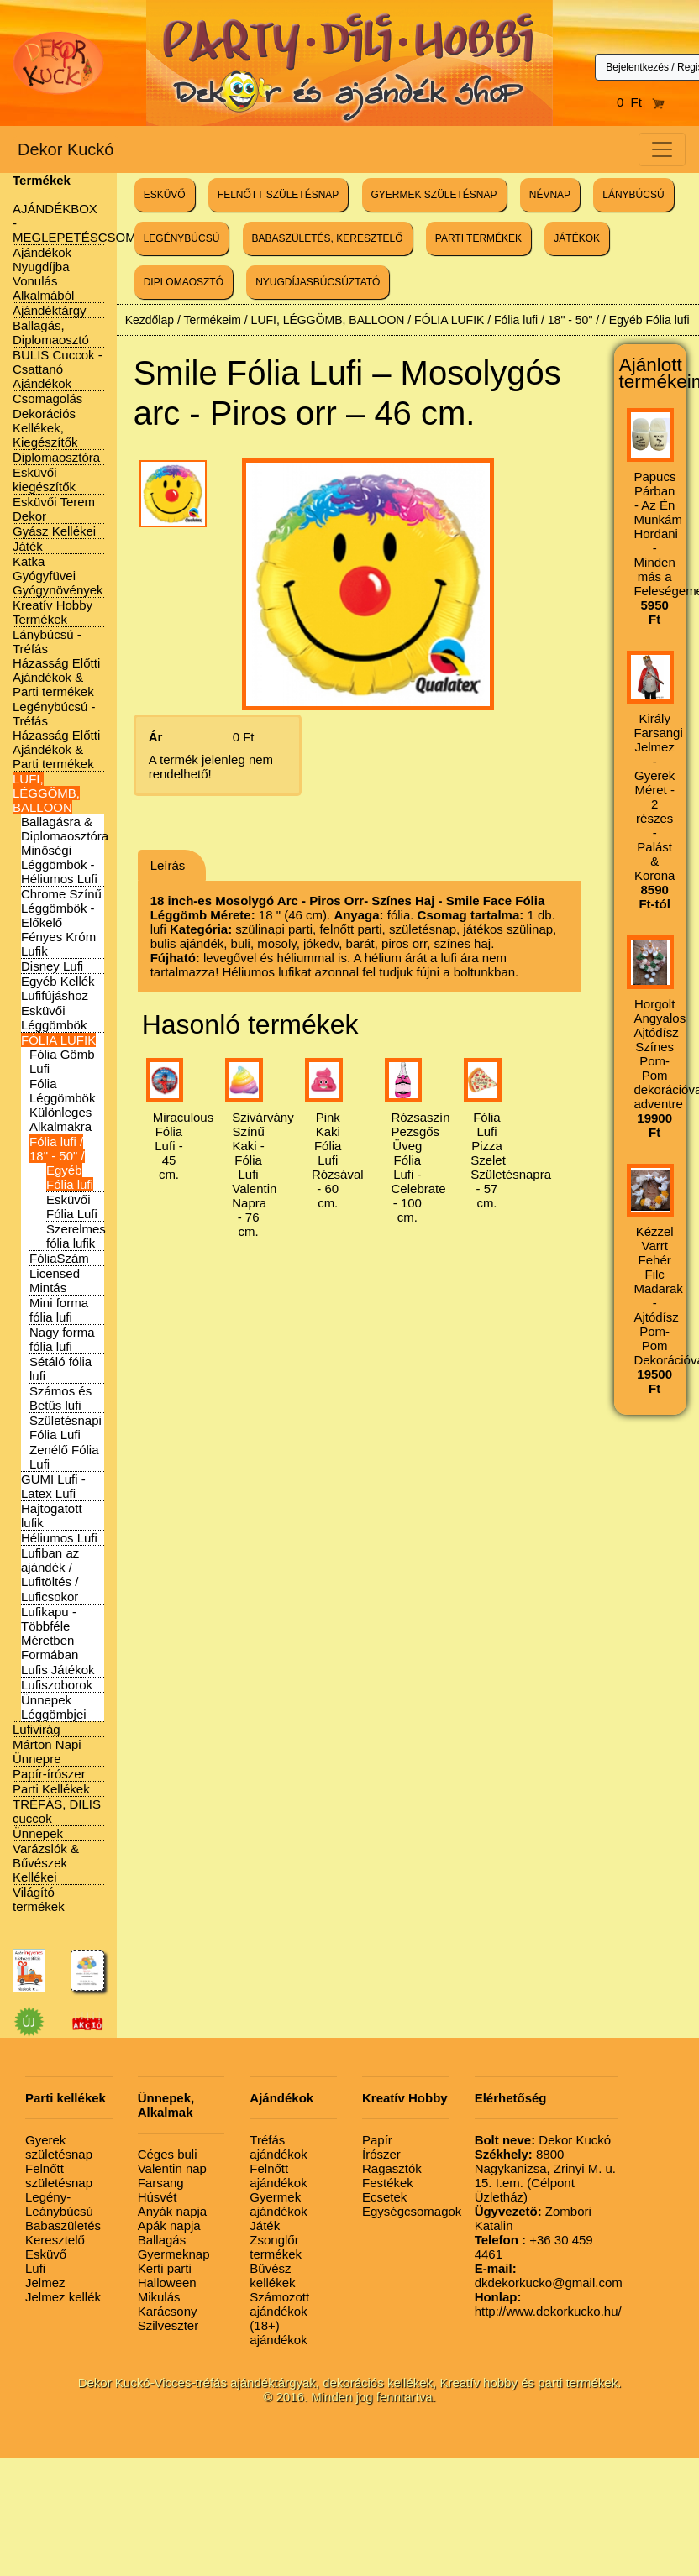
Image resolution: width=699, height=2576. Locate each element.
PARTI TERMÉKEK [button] (478, 238)
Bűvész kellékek (272, 2275)
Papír (377, 2140)
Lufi (35, 2268)
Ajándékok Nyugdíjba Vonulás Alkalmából (43, 273)
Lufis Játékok (58, 1669)
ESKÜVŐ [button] (165, 195)
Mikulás (159, 2297)
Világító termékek (39, 1899)
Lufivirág (36, 1729)
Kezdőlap (149, 320)
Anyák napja (173, 2211)
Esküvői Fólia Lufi (71, 1206)
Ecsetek (384, 2197)
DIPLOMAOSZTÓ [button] (183, 282)
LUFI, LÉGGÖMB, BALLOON (46, 793)
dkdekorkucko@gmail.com (549, 2275)
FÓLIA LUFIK (58, 1040)
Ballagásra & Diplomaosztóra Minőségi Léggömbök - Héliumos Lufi (64, 850)
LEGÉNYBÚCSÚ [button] (182, 238)
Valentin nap (172, 2168)
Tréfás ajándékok (278, 2147)
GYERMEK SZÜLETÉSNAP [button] (434, 195)
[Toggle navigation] (662, 149)
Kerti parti (165, 2268)
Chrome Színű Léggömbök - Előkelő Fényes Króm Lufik (61, 922)
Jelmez (45, 2282)
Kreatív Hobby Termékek (52, 612)
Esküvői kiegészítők (44, 479)
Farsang (161, 2182)
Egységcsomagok (411, 2211)
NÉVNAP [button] (549, 195)
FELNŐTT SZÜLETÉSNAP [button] (278, 195)
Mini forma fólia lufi (58, 1310)
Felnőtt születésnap (58, 2175)
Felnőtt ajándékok (278, 2175)
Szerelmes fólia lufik (76, 1236)
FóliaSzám (59, 1258)
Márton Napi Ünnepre (47, 1751)
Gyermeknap (174, 2254)
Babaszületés (63, 2225)
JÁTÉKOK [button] (577, 238)
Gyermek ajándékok (278, 2204)
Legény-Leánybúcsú (59, 2204)
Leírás (168, 865)
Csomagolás (47, 398)
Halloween (167, 2282)
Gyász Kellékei (54, 531)
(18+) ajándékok (278, 2332)
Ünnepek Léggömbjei (54, 1707)
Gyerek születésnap (58, 2147)
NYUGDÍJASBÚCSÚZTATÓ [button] (317, 282)
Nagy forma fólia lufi (62, 1339)
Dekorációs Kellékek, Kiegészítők (45, 427)
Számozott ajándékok (279, 2304)
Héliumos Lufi (59, 1538)
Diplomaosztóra (56, 457)
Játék (28, 546)
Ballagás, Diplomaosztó (51, 332)
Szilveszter (168, 2325)
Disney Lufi (52, 966)
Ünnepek (38, 1833)
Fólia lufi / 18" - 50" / (57, 1148)
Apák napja (169, 2225)
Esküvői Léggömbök (54, 1017)
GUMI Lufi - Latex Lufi (53, 1486)
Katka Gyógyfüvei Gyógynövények (58, 575)
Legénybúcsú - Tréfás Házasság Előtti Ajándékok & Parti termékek (56, 735)
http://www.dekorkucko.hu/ (548, 2304)
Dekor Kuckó (66, 149)
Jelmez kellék (63, 2297)
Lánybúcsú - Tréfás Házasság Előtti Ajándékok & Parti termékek (56, 663)
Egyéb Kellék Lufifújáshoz (58, 988)
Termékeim (211, 320)
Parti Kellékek (51, 1789)
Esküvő (45, 2254)
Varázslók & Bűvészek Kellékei (46, 1862)
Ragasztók (392, 2168)
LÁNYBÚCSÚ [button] (633, 195)
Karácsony (167, 2311)
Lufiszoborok (56, 1685)
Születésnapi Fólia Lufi (65, 1427)
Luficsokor (49, 1596)
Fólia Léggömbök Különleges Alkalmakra (62, 1105)
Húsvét (157, 2197)
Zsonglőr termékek (276, 2247)
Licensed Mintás (54, 1280)
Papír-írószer (49, 1774)
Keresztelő (55, 2240)
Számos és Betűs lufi (60, 1398)
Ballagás (162, 2240)
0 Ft (641, 102)
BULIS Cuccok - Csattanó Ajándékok (57, 369)
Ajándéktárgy (50, 310)
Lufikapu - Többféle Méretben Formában (49, 1633)
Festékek (387, 2182)
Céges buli (167, 2154)
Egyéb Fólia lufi (69, 1177)
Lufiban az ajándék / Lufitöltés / (50, 1567)
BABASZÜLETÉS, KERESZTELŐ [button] (327, 238)
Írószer (381, 2154)
